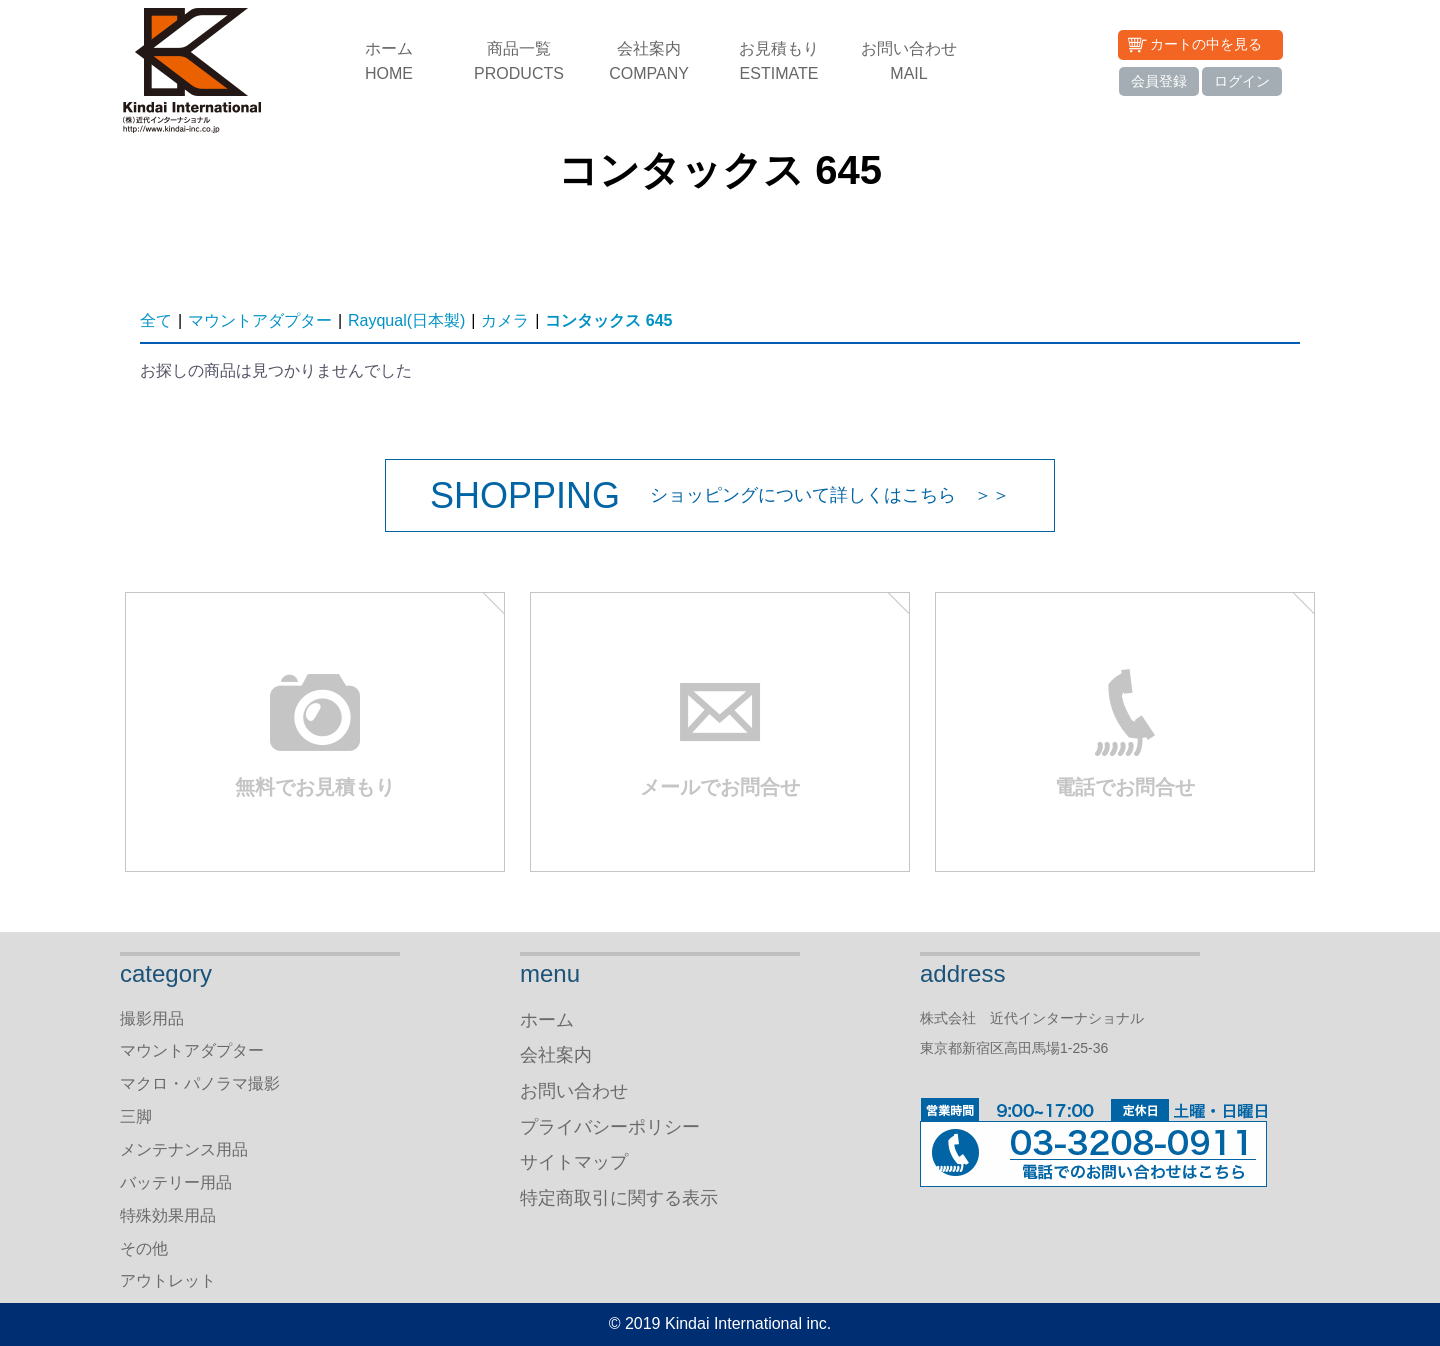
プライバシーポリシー (610, 1127)
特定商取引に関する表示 (619, 1198)
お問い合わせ (909, 63)
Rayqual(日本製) (406, 320)
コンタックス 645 (608, 320)
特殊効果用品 (168, 1215)
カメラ (505, 320)
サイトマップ (574, 1162)
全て (156, 320)
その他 (144, 1248)
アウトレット (168, 1280)
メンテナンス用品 (184, 1149)
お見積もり (779, 63)
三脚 (136, 1116)
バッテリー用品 (176, 1182)
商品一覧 (519, 63)
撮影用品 (152, 1018)
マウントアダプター (260, 320)
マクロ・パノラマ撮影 (200, 1083)
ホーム (389, 63)
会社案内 (649, 63)
